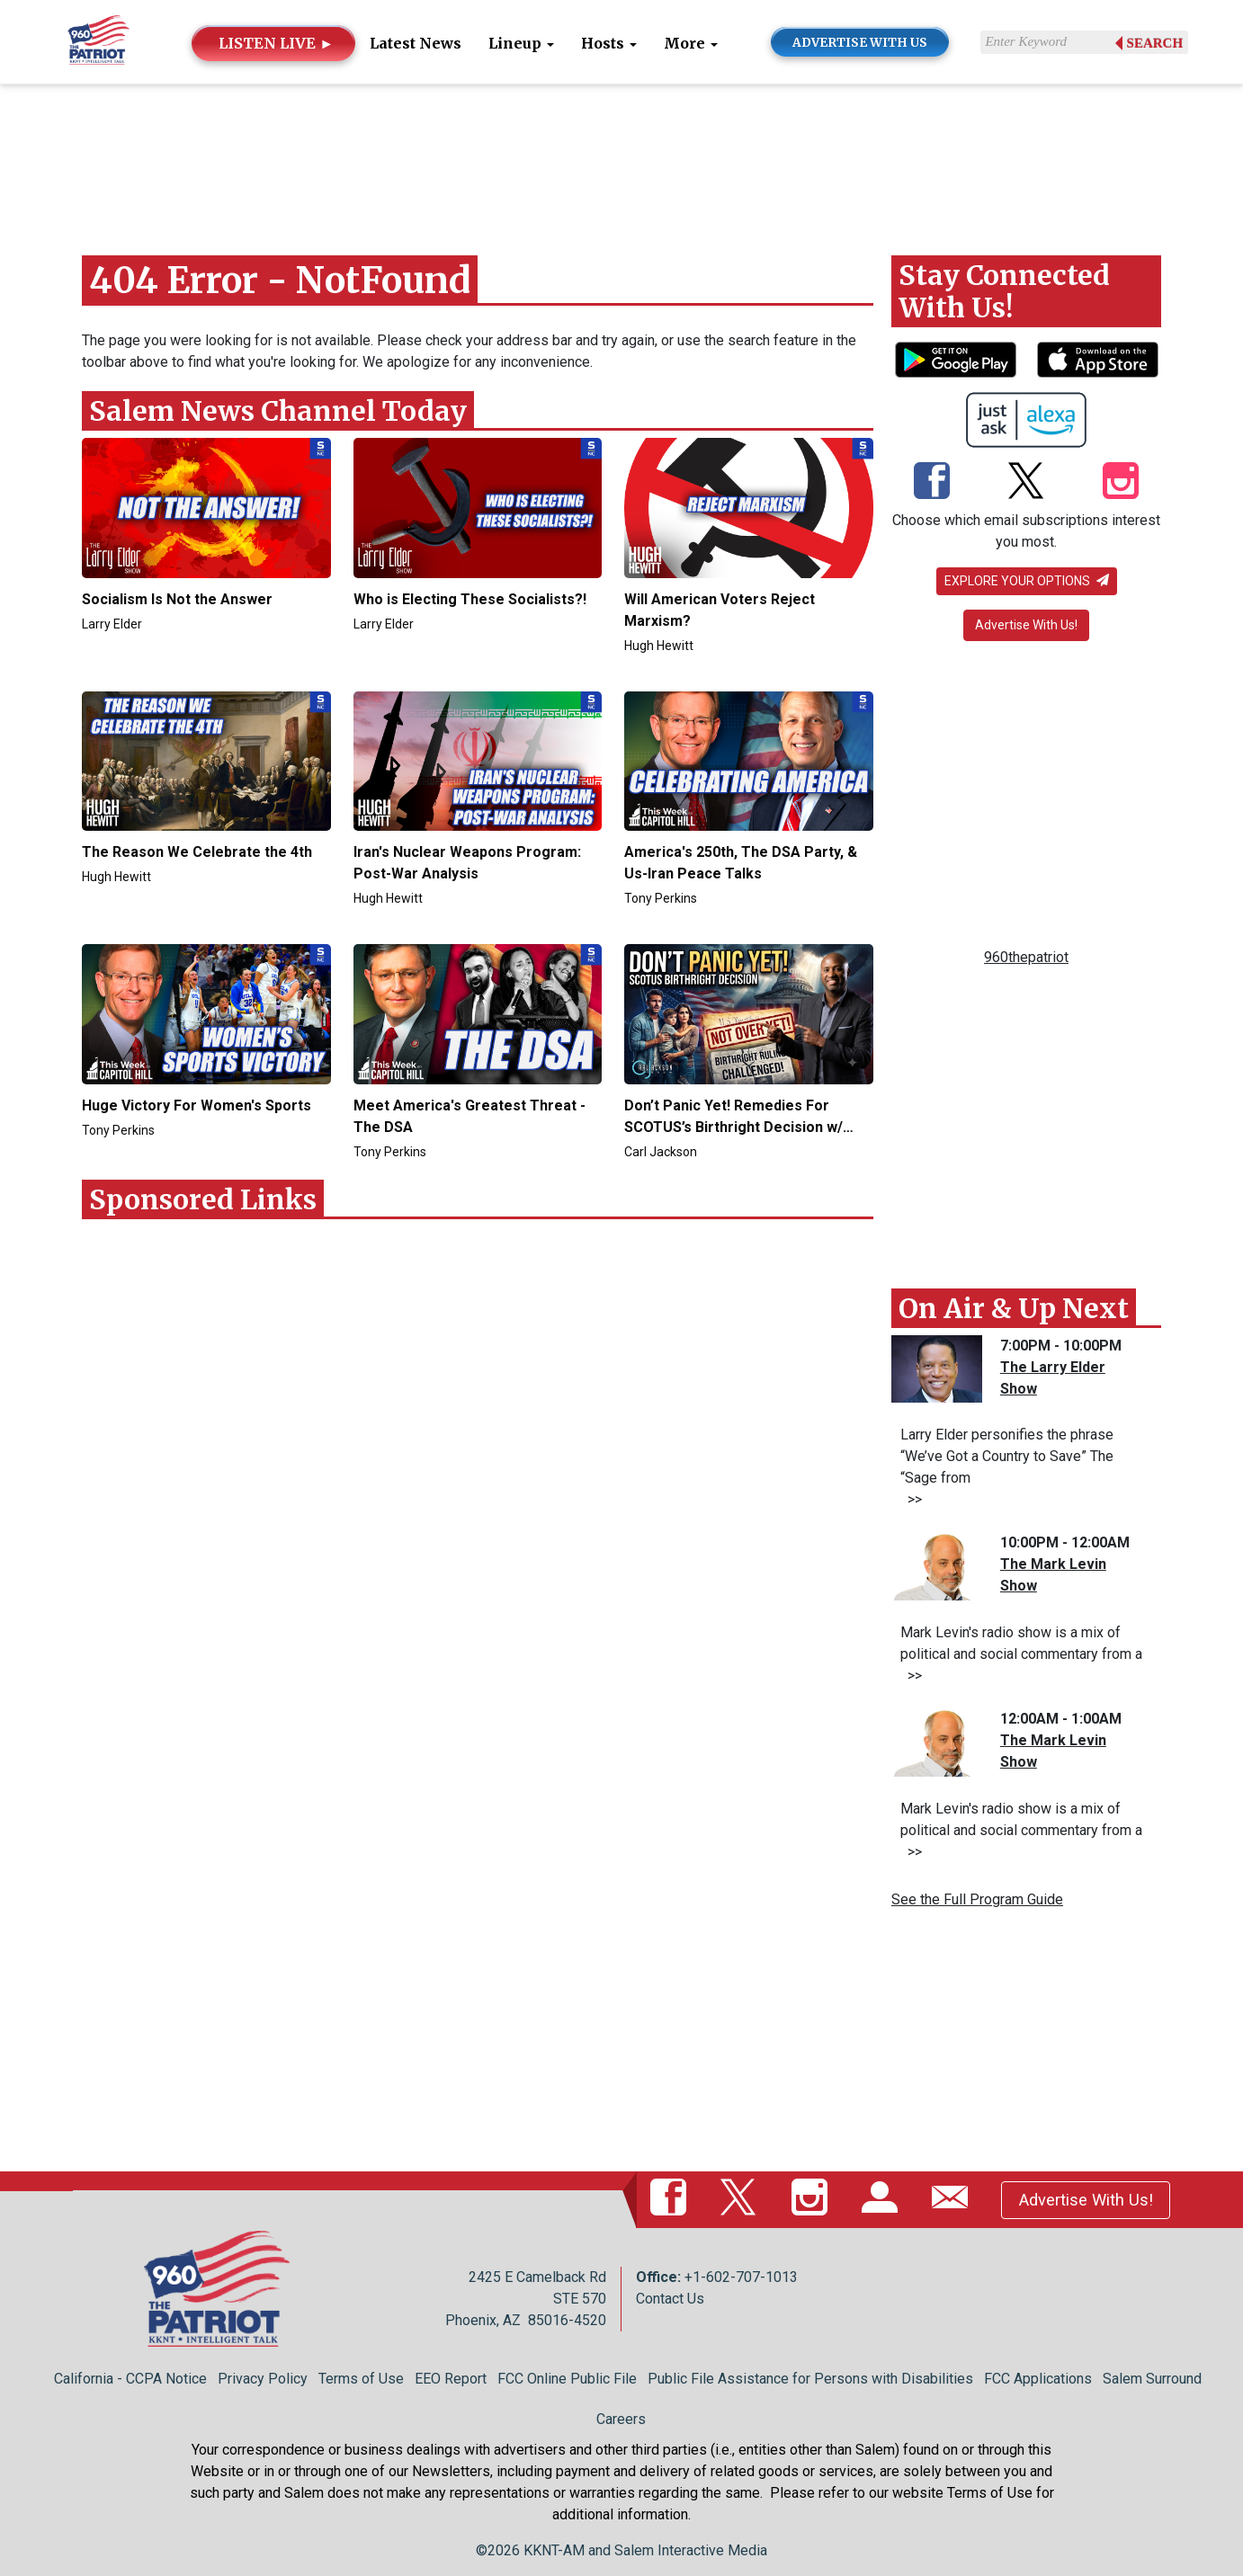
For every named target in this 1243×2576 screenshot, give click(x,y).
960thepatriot (1026, 957)
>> (911, 1499)
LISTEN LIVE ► (276, 43)
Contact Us (670, 2298)
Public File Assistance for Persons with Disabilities (810, 2378)
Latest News (415, 43)
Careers (621, 2419)
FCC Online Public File (567, 2378)
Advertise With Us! (1026, 625)
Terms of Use (361, 2378)
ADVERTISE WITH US (859, 42)
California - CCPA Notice (130, 2378)
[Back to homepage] (98, 40)
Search (1155, 43)
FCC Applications (1038, 2378)
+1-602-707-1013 (741, 2277)
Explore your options (1026, 581)
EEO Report (451, 2378)
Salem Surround (1152, 2378)
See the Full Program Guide (977, 1899)
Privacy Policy (263, 2378)
